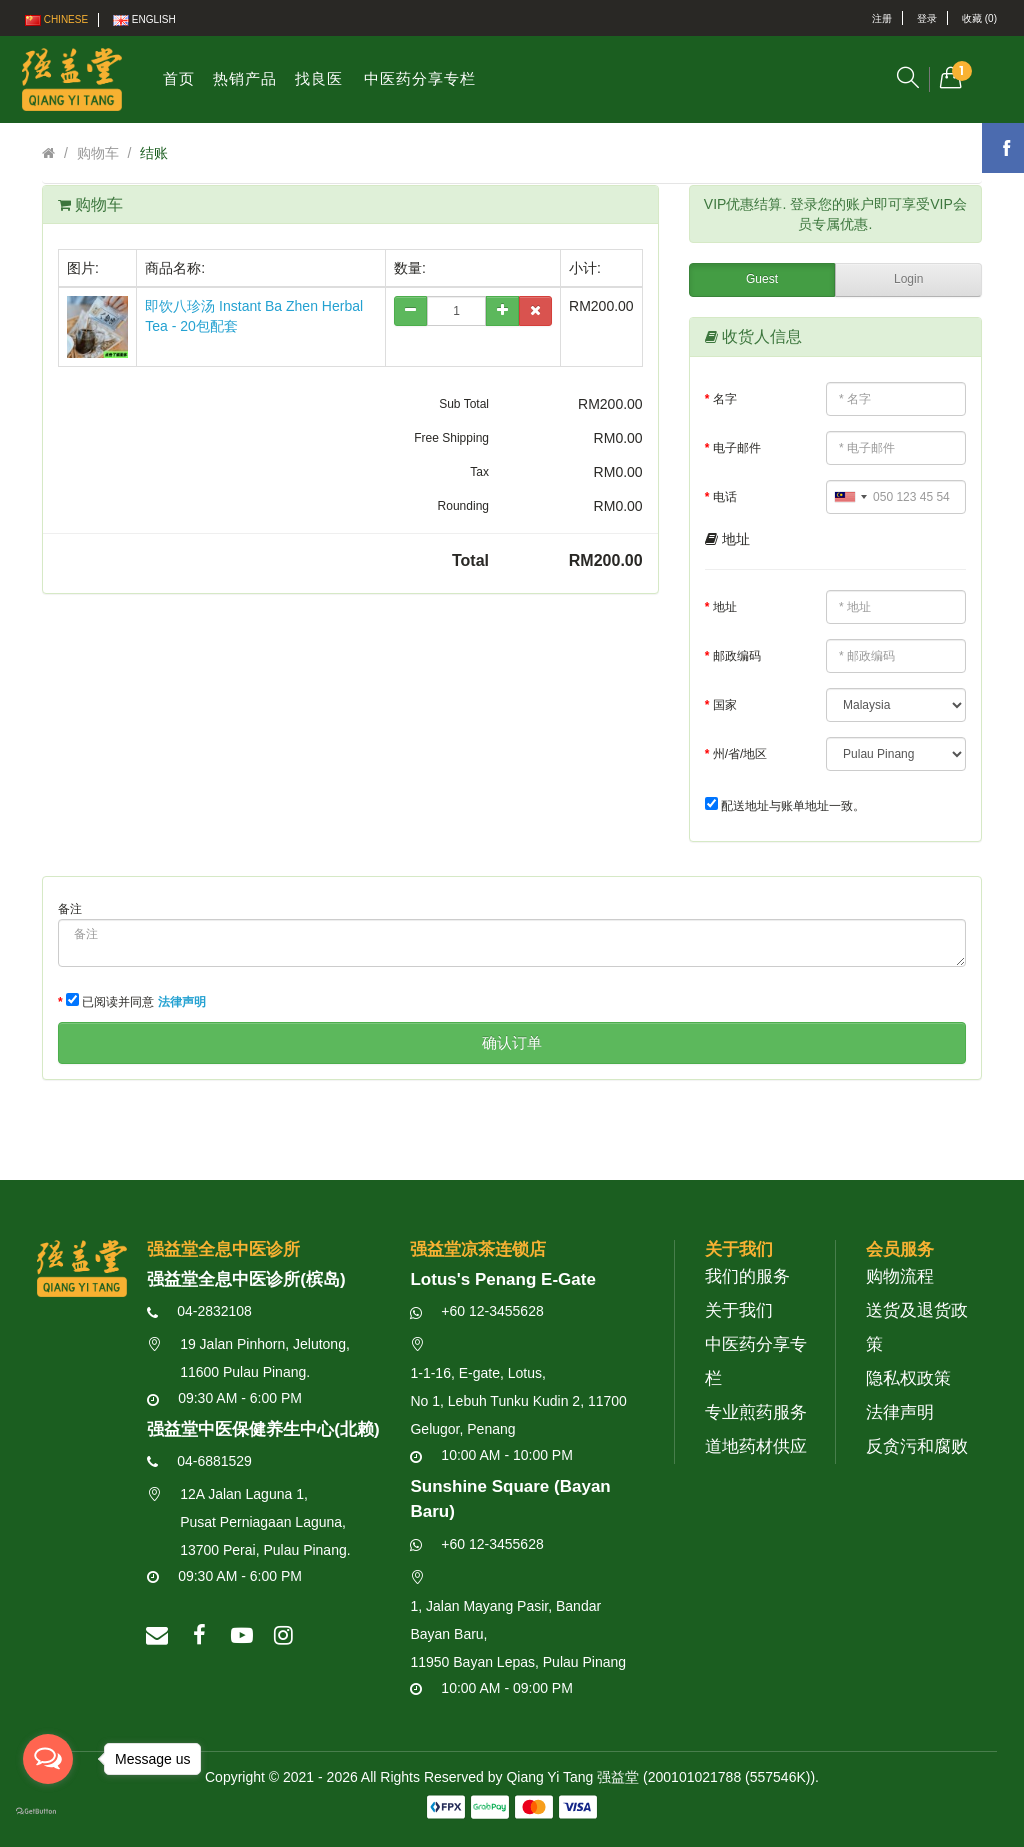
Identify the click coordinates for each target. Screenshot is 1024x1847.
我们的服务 (747, 1276)
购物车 (98, 153)
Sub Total (464, 404)
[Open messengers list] (48, 1759)
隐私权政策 (908, 1378)
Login (908, 279)
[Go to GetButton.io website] (48, 1812)
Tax (479, 472)
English (144, 20)
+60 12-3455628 (476, 1311)
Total (470, 560)
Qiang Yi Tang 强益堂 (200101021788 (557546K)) (660, 1777)
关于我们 (739, 1310)
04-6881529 (199, 1461)
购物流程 (900, 1276)
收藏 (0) (979, 18)
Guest (762, 279)
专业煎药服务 (756, 1412)
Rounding (463, 506)
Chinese (56, 20)
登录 (927, 18)
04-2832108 (199, 1311)
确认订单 (512, 1042)
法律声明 (900, 1412)
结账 (154, 153)
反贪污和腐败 (917, 1446)
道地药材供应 (756, 1446)
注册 (882, 18)
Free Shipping (451, 438)
